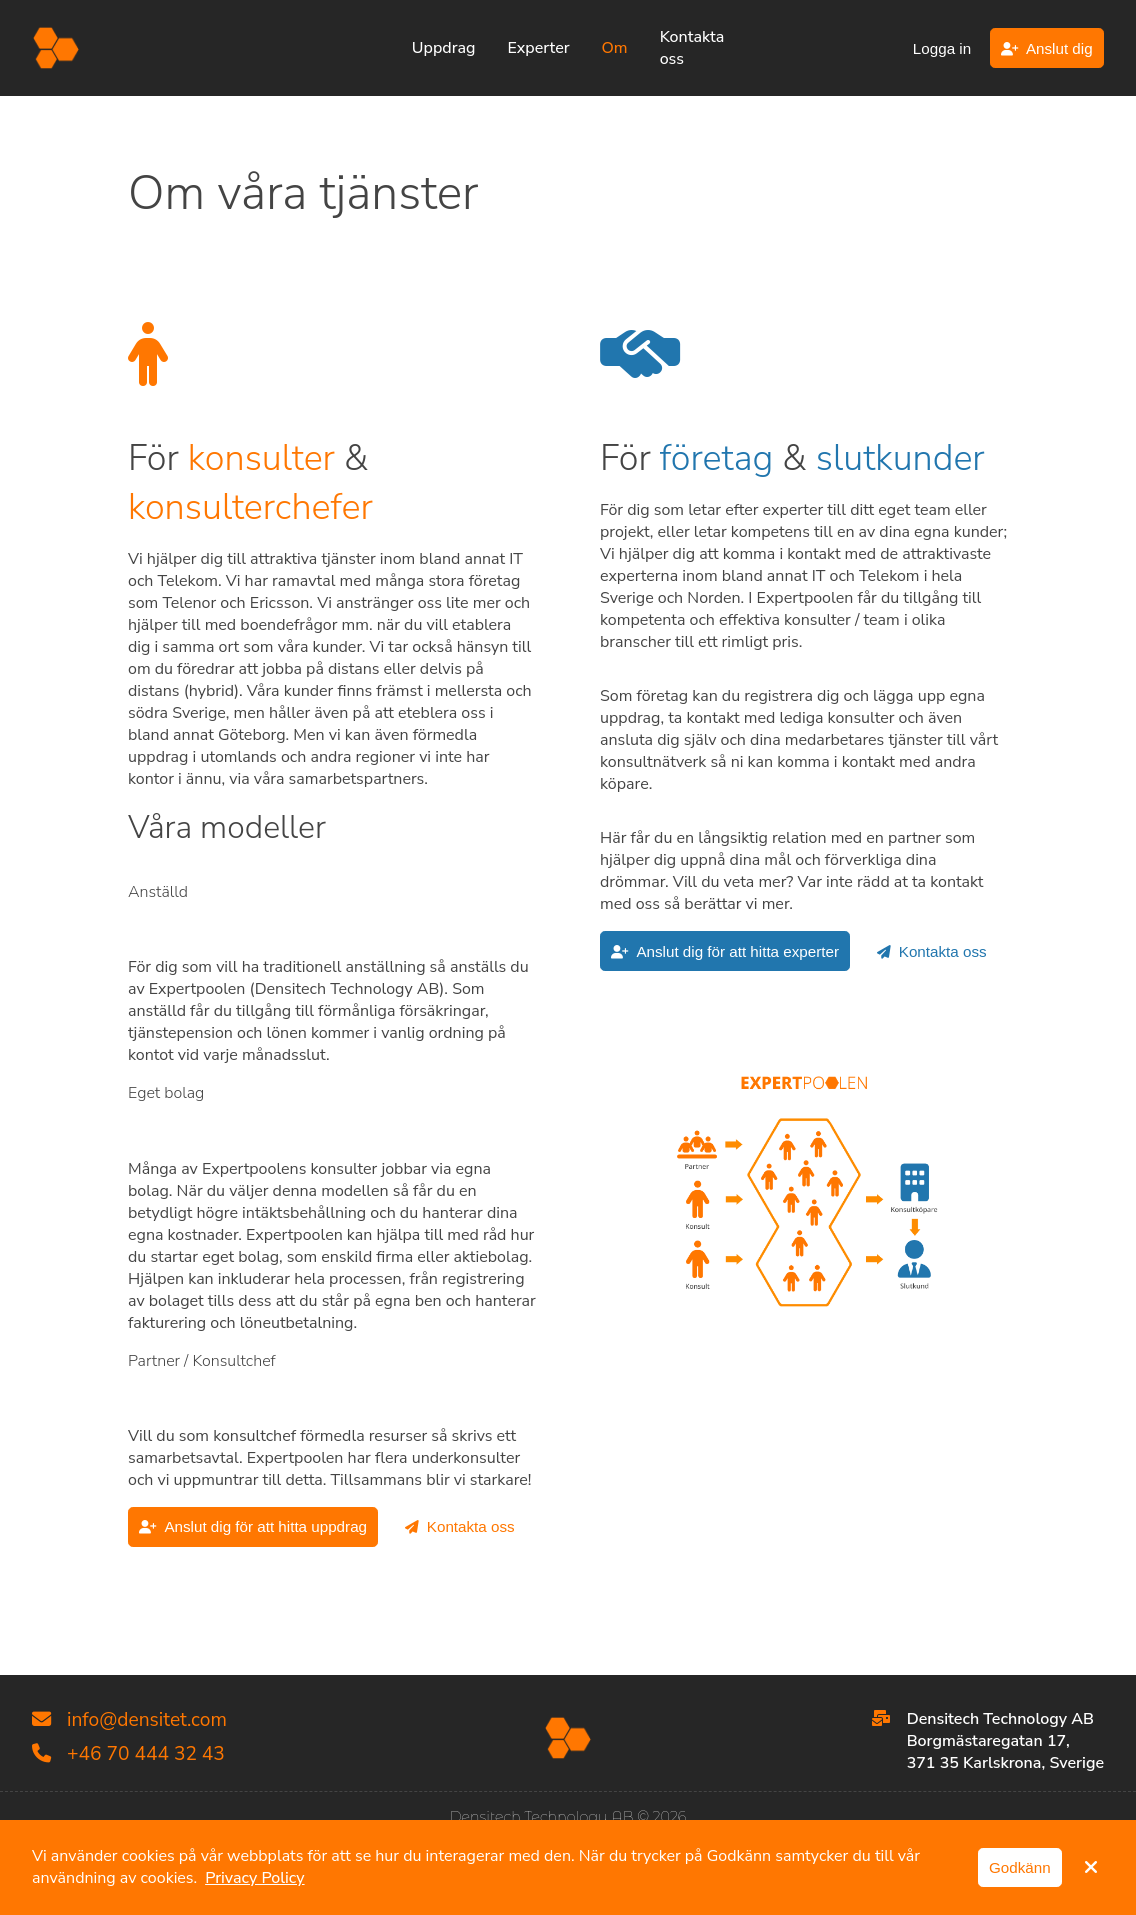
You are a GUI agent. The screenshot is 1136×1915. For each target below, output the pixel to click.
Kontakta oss (692, 48)
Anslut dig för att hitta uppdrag (253, 1526)
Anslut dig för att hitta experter (725, 951)
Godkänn (1020, 1867)
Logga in (942, 48)
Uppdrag (444, 48)
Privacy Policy (254, 1878)
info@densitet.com (129, 1720)
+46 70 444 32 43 (128, 1754)
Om (615, 48)
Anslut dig (1047, 48)
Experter (538, 48)
